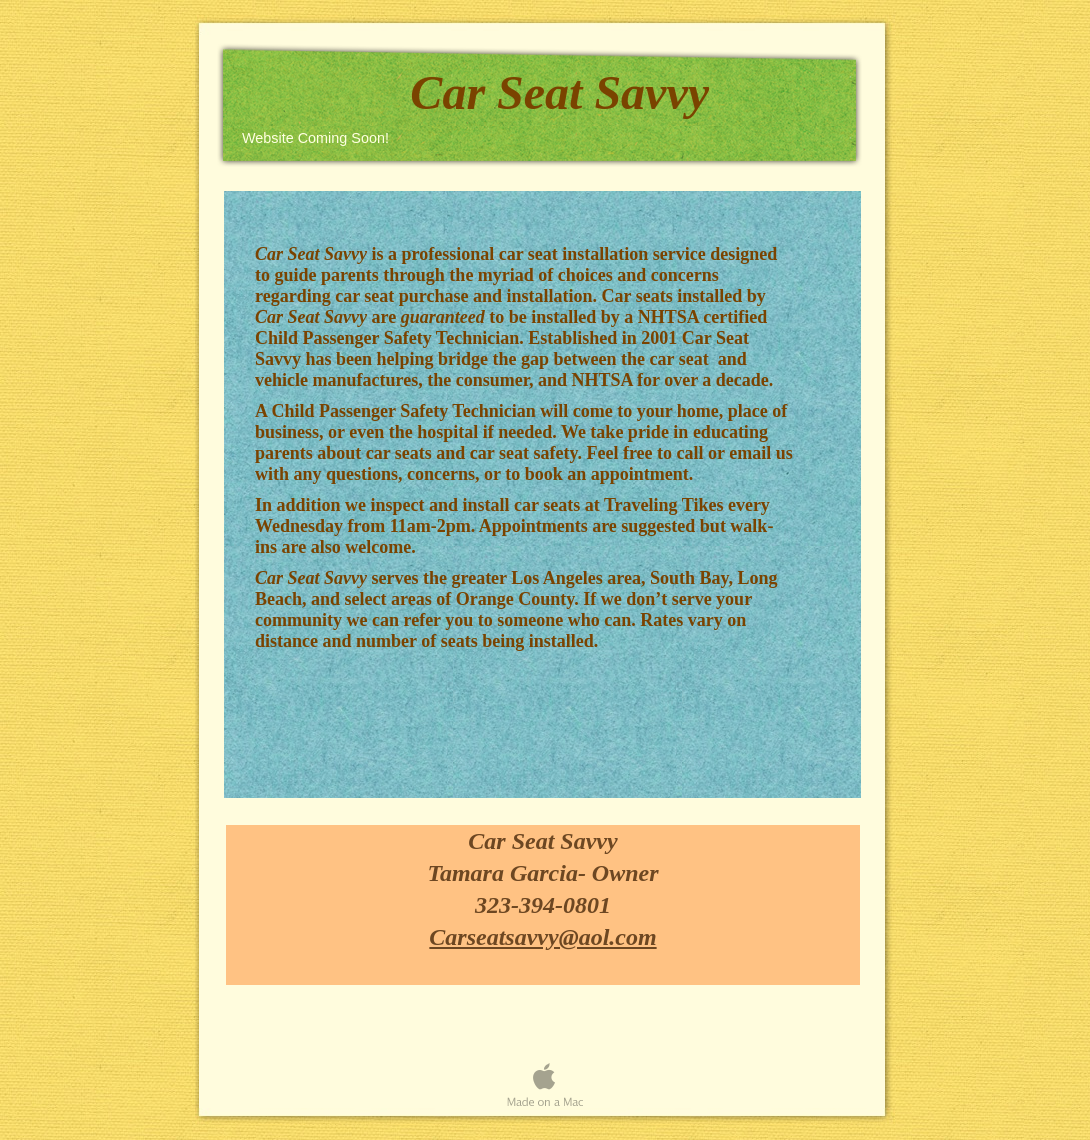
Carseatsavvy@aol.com (542, 937)
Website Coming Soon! (315, 138)
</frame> (545, 1019)
